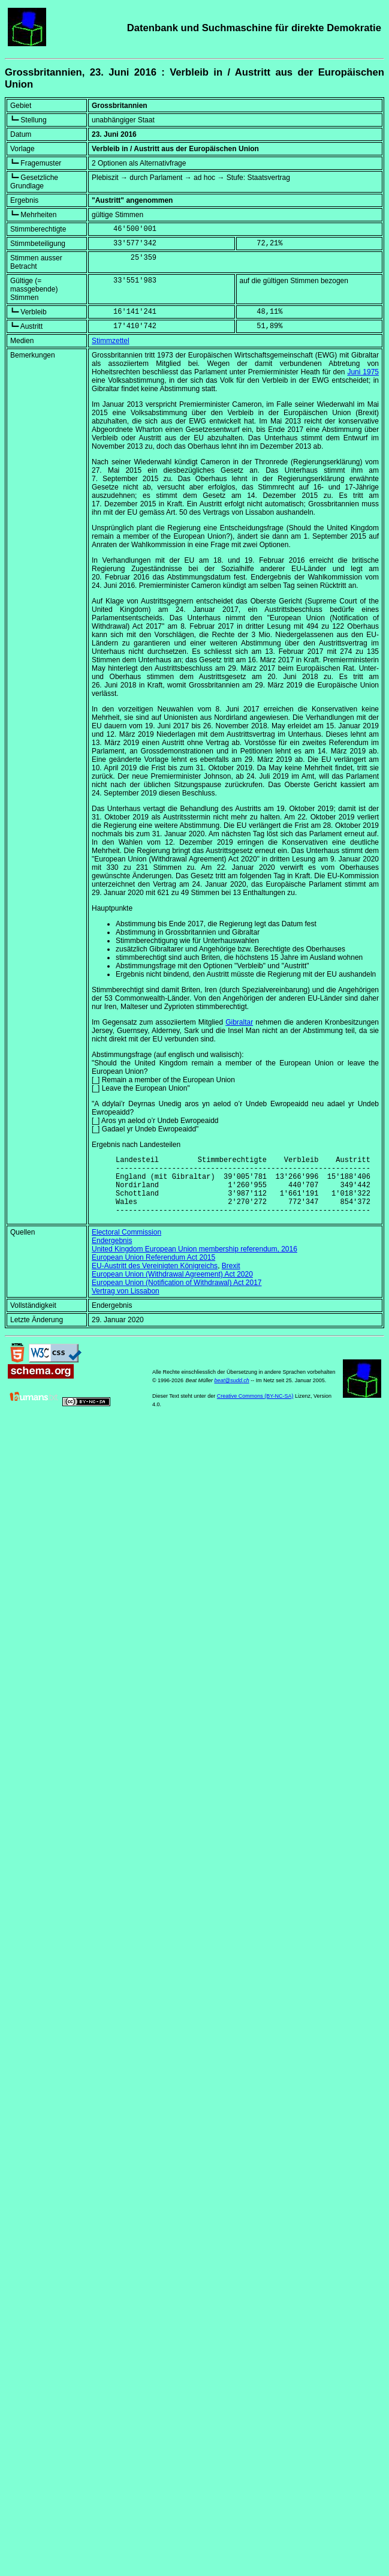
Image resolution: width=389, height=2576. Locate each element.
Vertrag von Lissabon (125, 1303)
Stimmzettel (110, 341)
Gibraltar (239, 1022)
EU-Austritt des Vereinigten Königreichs (155, 1278)
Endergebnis (112, 1253)
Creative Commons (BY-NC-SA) (255, 1409)
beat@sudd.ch (231, 1393)
